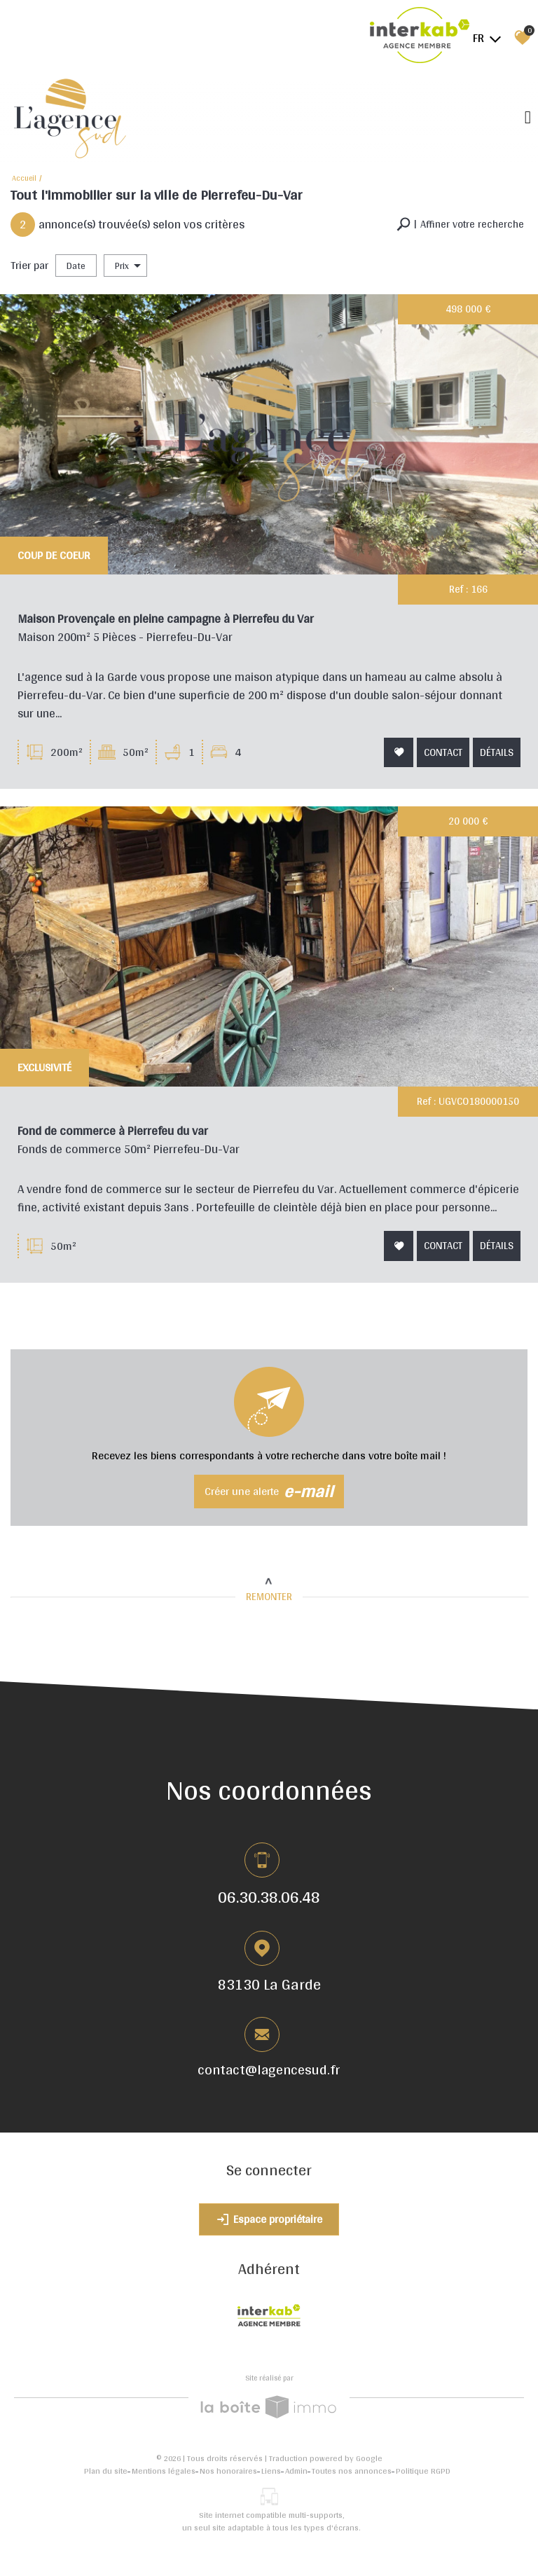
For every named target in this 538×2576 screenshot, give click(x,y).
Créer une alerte (269, 1491)
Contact (441, 752)
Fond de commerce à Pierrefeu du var (118, 1137)
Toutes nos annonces (352, 2471)
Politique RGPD (423, 2471)
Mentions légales (163, 2471)
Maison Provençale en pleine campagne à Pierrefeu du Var (166, 621)
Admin (296, 2471)
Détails (495, 752)
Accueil (24, 178)
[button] (460, 224)
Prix (128, 265)
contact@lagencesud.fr (269, 2070)
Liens (271, 2471)
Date (76, 265)
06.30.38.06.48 (269, 1896)
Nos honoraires (228, 2471)
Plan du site (105, 2471)
